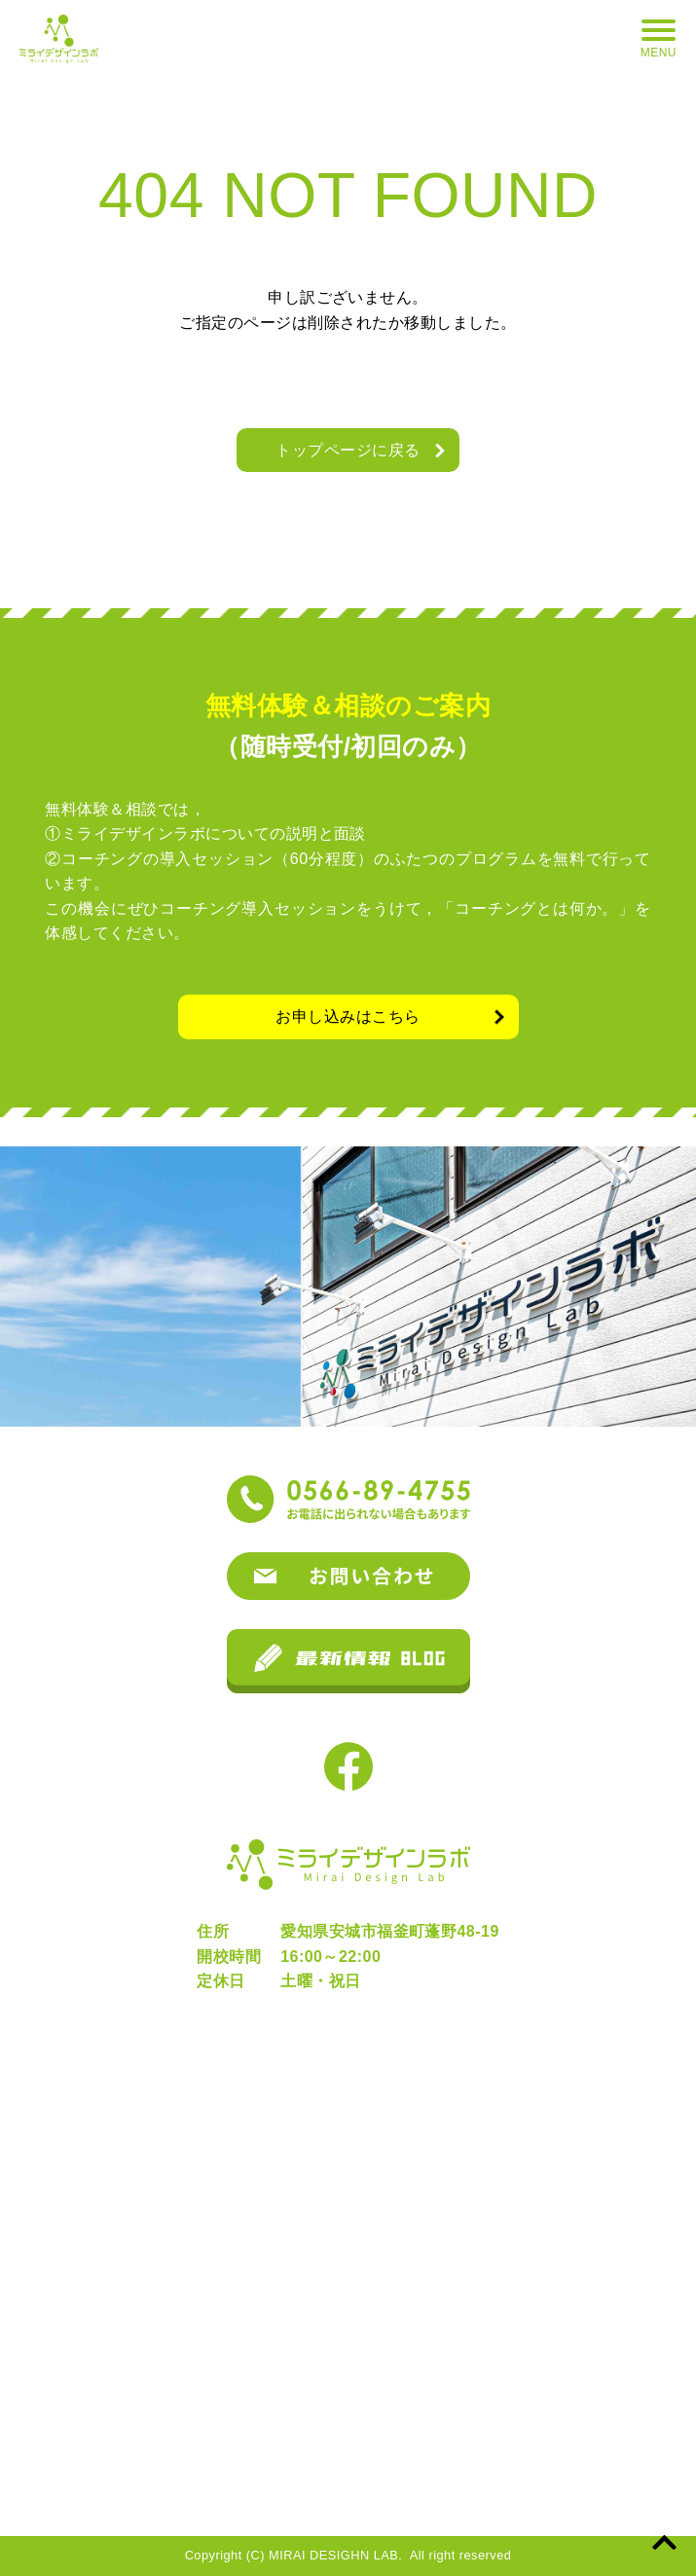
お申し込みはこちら (347, 1016)
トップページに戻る (347, 450)
